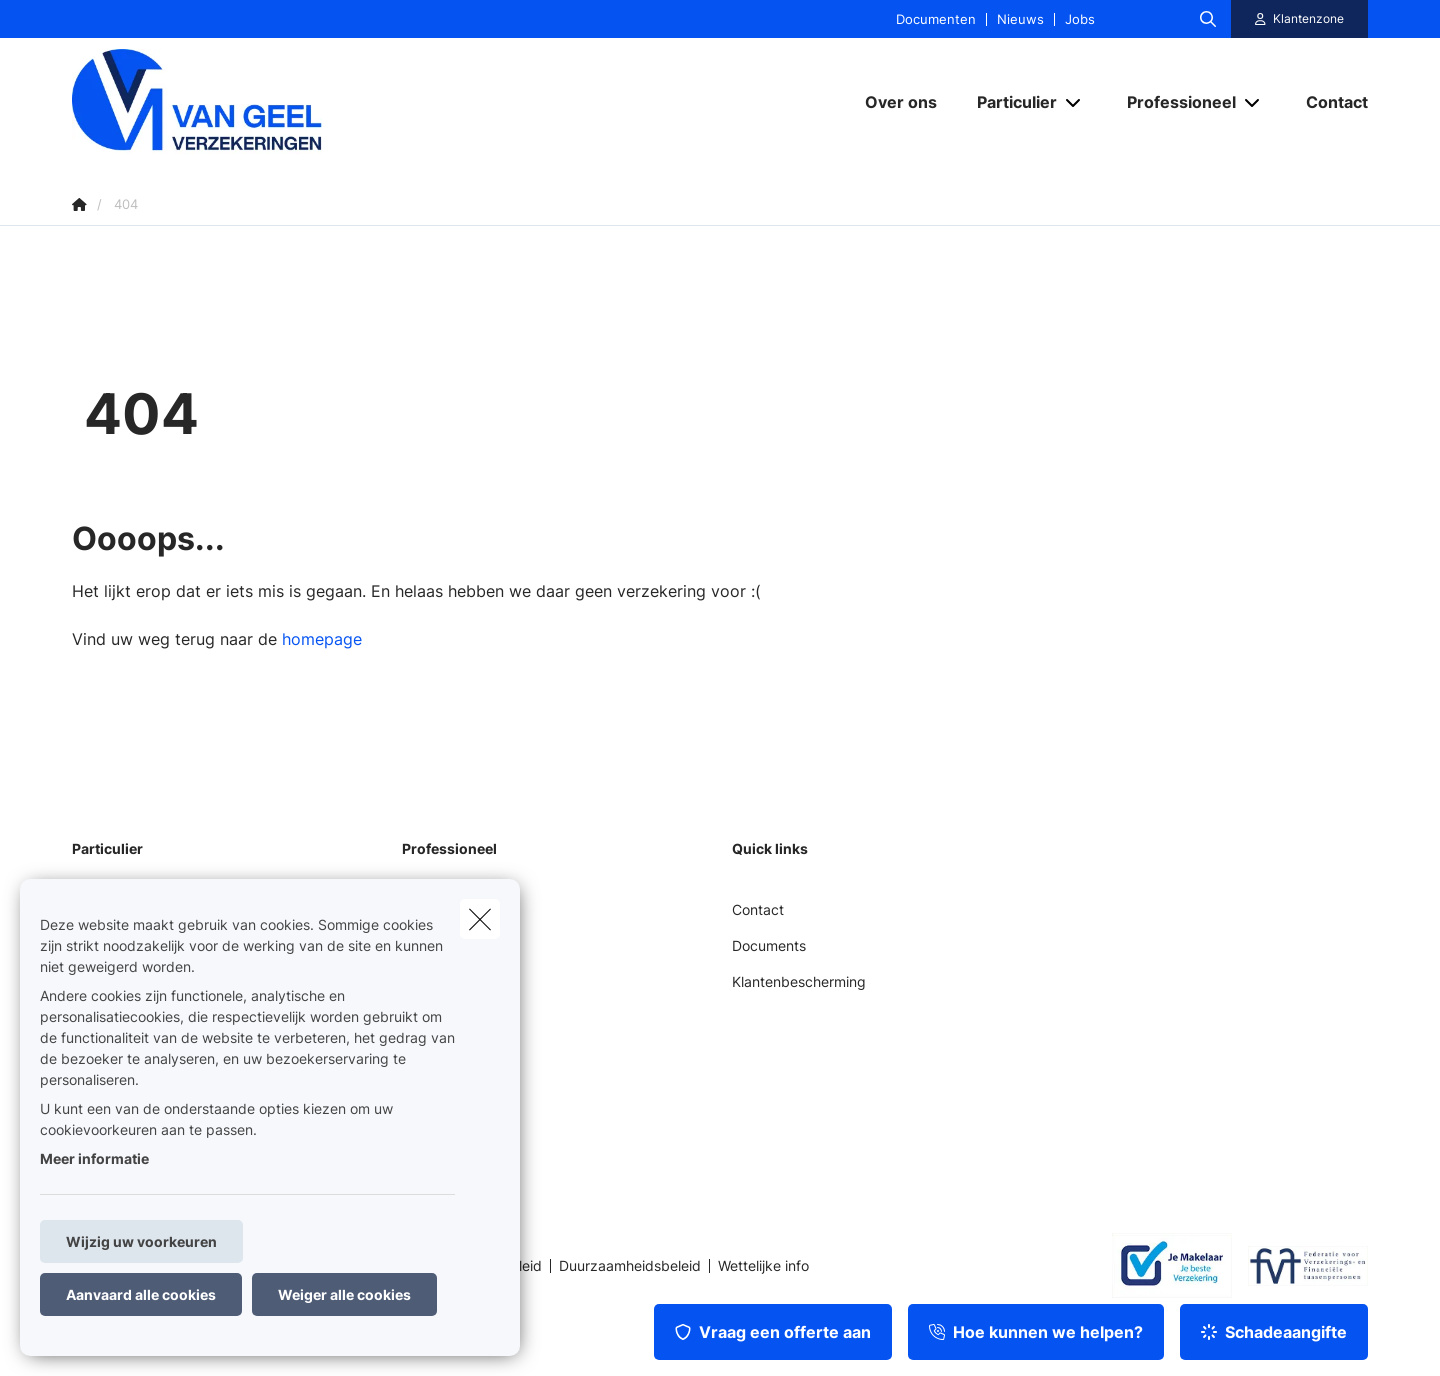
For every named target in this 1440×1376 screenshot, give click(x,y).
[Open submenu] (1074, 101)
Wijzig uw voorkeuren (141, 1241)
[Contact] (1327, 102)
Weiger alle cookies (344, 1294)
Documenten (936, 19)
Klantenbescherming (799, 981)
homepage (322, 639)
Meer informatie (94, 1158)
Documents (769, 945)
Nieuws (1020, 19)
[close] (480, 919)
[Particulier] (1009, 102)
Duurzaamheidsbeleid (630, 1266)
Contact (758, 909)
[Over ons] (901, 102)
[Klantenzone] (1300, 19)
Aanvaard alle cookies (141, 1294)
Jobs (1080, 19)
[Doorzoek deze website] (1208, 19)
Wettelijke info (763, 1266)
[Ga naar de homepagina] (272, 101)
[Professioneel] (1174, 102)
